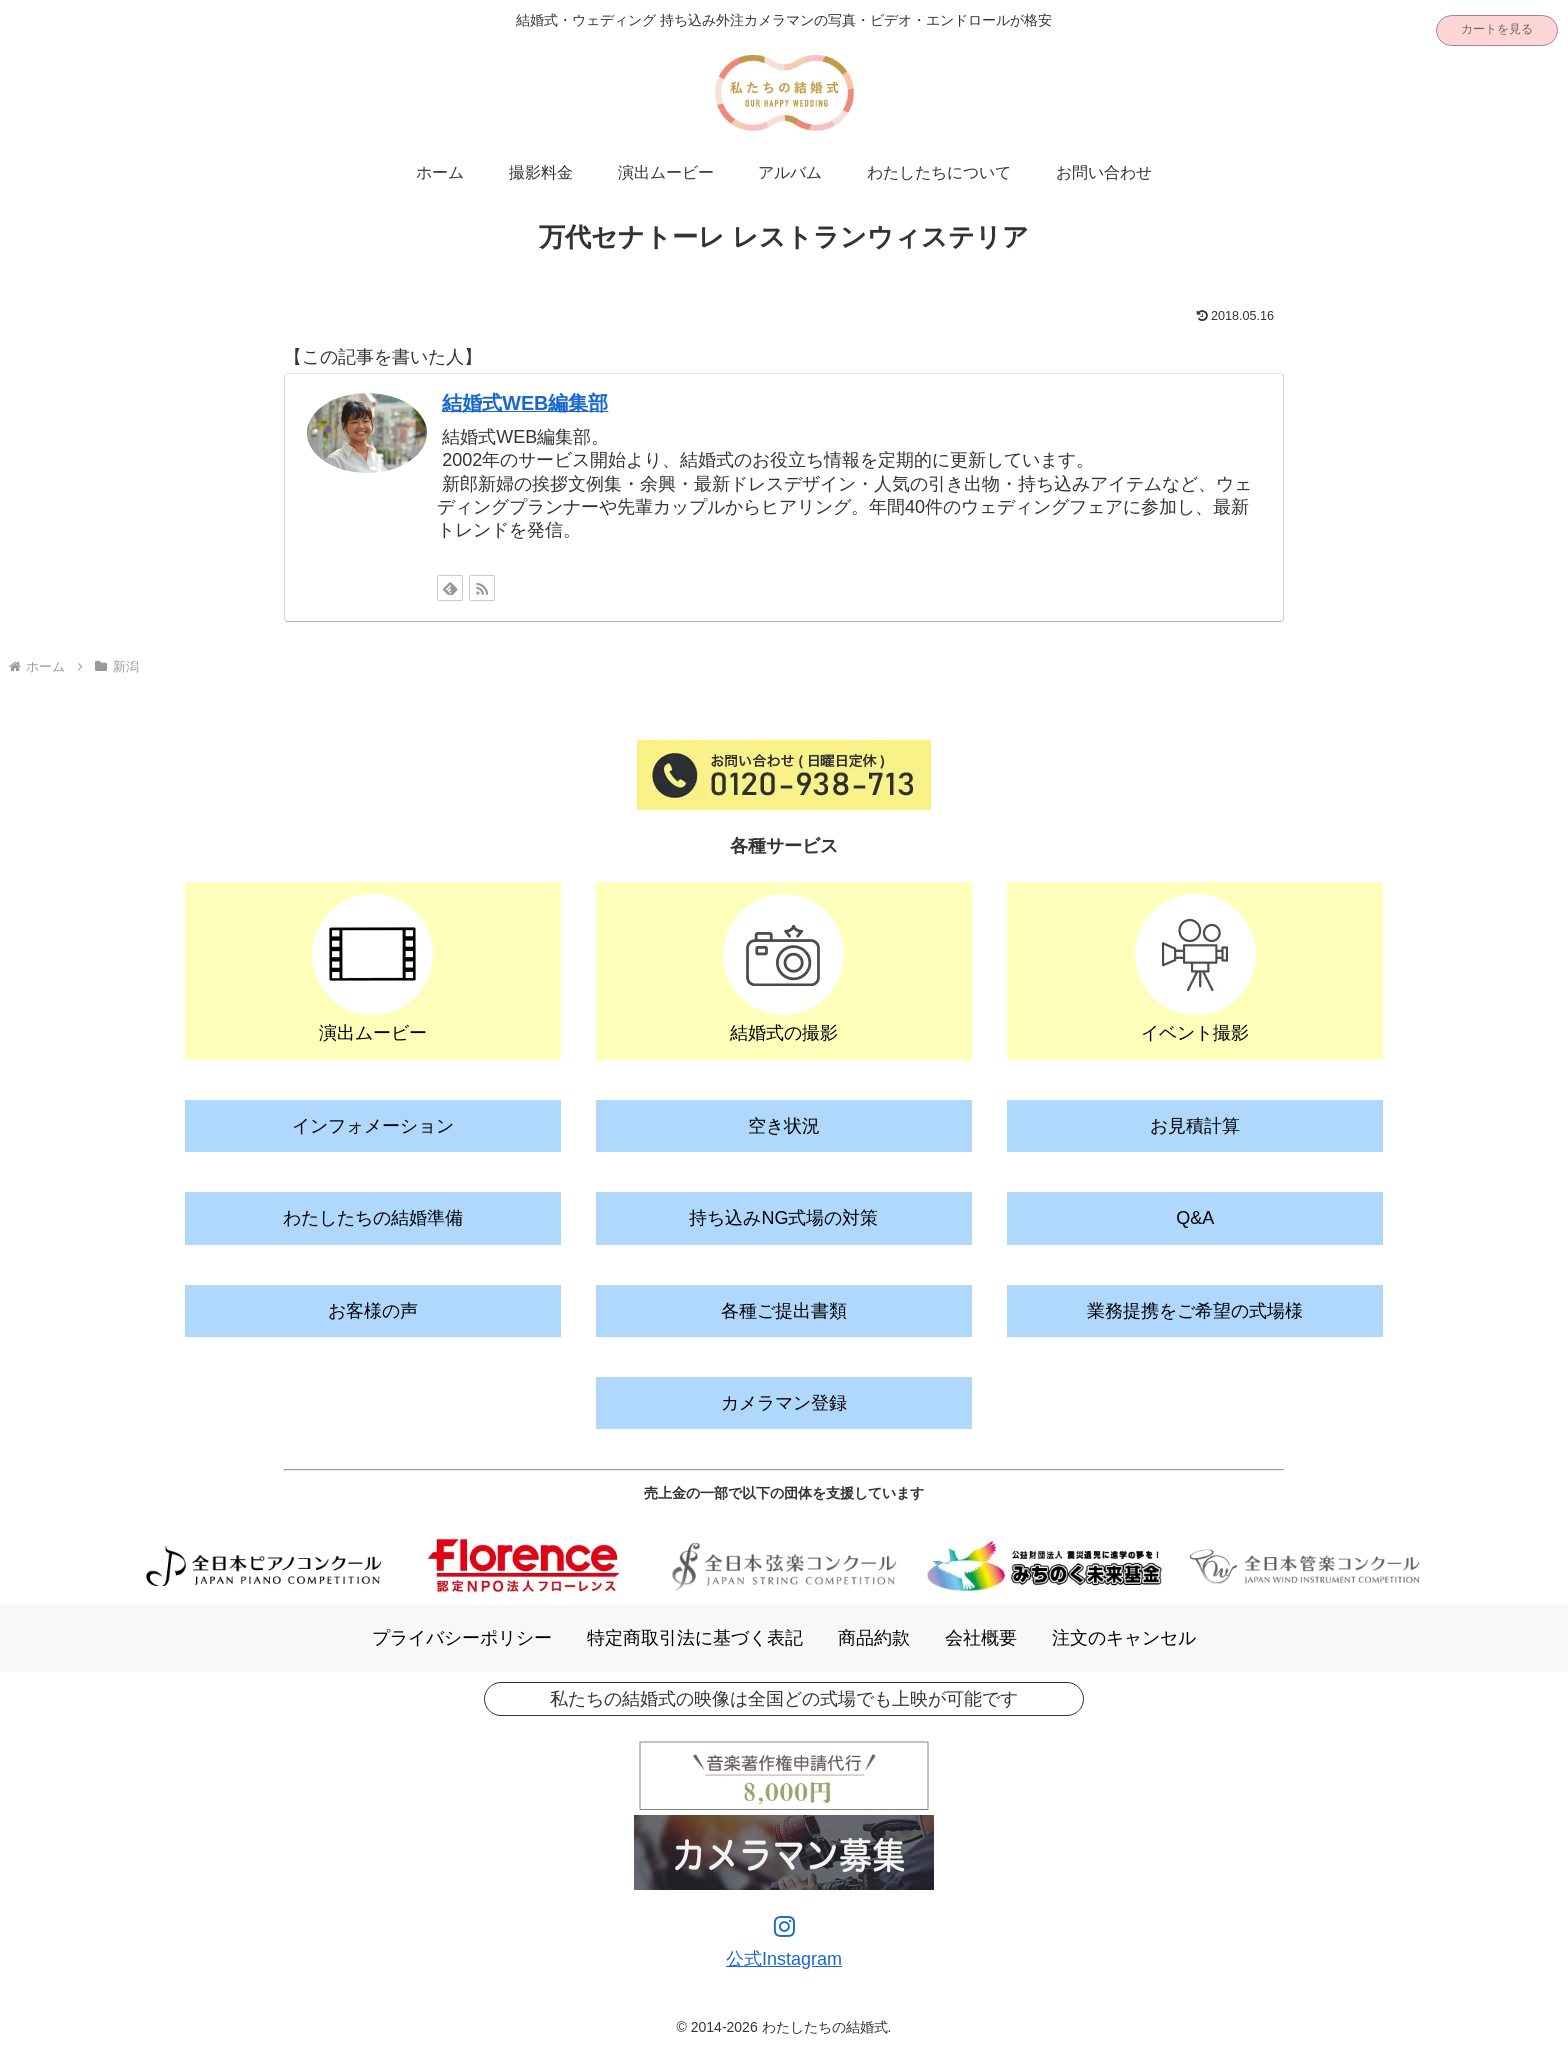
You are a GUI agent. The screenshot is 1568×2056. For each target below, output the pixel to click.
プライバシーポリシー (462, 1638)
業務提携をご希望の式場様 (1195, 1311)
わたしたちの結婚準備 (373, 1218)
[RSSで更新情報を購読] (482, 588)
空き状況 (784, 1126)
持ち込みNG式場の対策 (783, 1218)
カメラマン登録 (784, 1403)
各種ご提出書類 (784, 1311)
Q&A (1195, 1218)
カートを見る (1497, 29)
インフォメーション (373, 1126)
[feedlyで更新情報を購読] (450, 588)
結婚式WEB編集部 (525, 403)
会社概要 (981, 1638)
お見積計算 (1195, 1126)
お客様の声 (373, 1311)
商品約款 (874, 1638)
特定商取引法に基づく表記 (695, 1638)
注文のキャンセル (1124, 1638)
